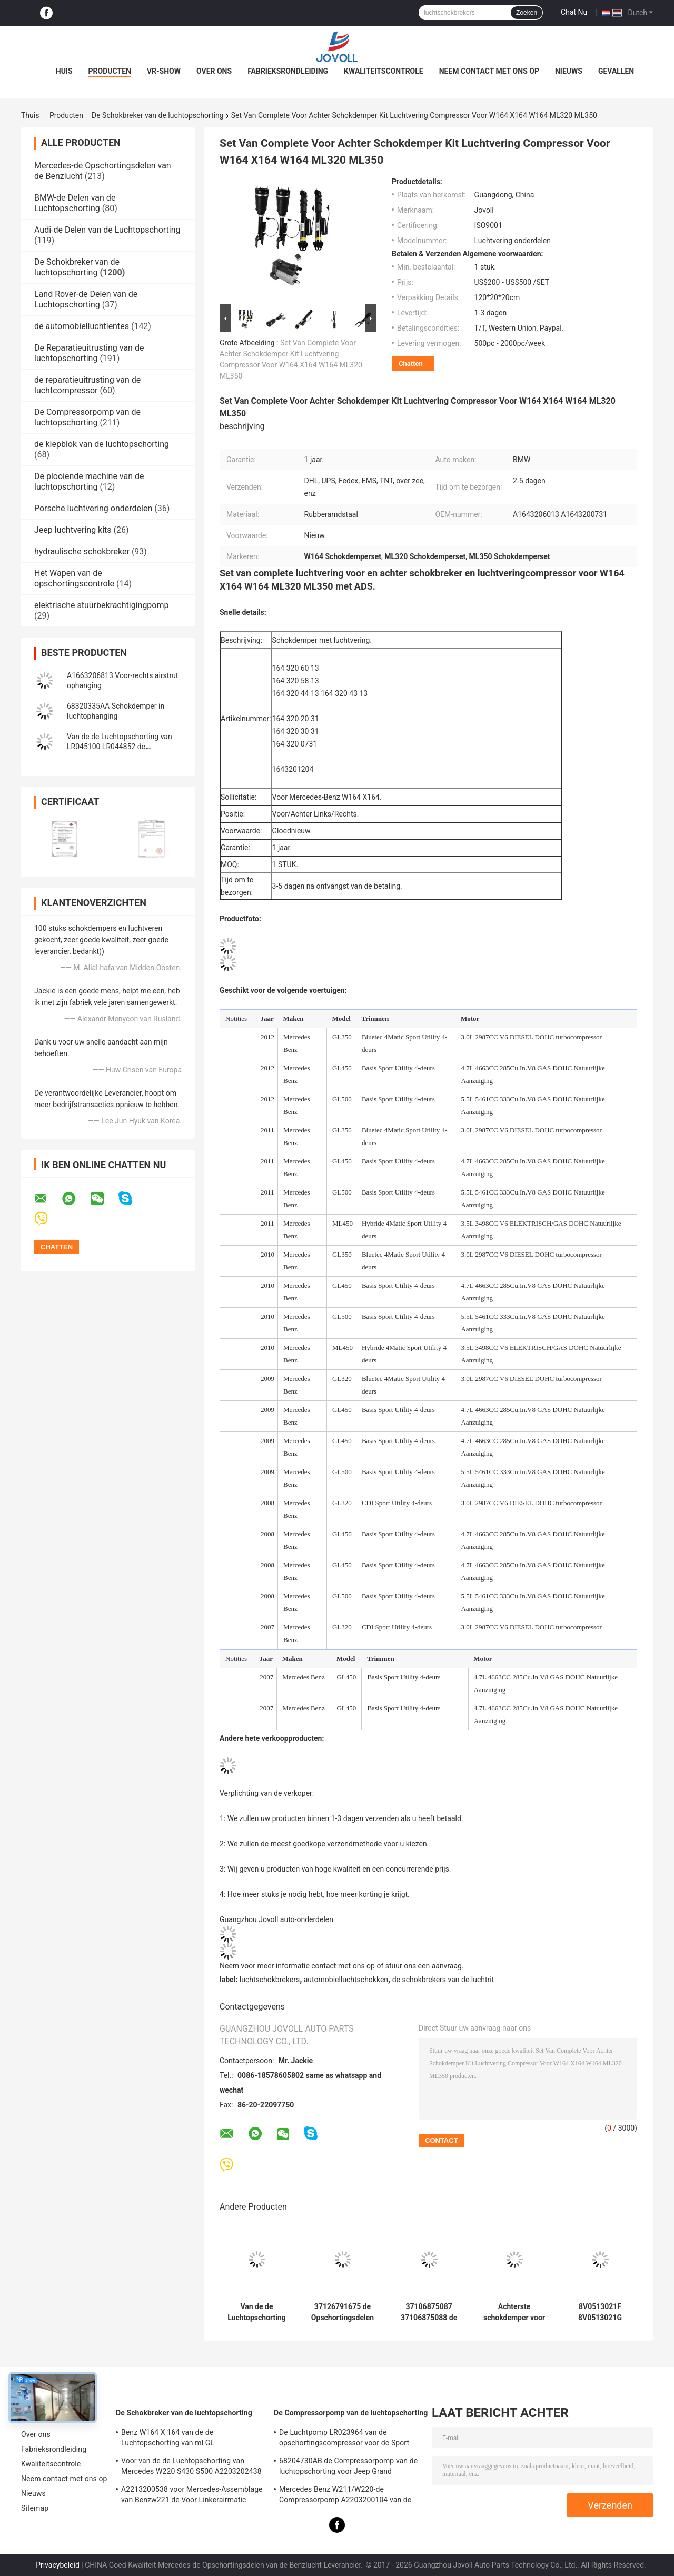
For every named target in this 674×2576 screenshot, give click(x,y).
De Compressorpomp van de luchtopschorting (87, 417)
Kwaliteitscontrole (383, 71)
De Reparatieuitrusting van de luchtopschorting (89, 353)
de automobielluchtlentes (81, 326)
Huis (64, 71)
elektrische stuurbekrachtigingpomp (101, 605)
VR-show (164, 71)
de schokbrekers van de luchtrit (443, 1979)
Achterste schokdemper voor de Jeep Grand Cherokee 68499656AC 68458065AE (514, 2312)
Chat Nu (574, 12)
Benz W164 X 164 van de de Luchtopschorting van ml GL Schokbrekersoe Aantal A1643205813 (183, 2439)
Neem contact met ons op (489, 71)
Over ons (214, 71)
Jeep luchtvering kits (73, 530)
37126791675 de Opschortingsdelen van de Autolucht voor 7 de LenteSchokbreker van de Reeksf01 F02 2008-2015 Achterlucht (342, 2312)
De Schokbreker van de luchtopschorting (158, 115)
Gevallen (616, 71)
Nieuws (568, 71)
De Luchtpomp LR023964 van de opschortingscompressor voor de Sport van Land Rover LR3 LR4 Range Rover (344, 2439)
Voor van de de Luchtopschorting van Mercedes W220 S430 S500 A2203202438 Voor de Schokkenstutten (191, 2467)
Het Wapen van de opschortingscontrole (74, 578)
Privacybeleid (58, 2565)
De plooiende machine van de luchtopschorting (89, 481)
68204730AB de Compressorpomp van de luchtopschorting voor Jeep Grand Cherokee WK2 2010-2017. (348, 2467)
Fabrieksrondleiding (287, 71)
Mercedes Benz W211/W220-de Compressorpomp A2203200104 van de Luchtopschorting (345, 2496)
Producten (109, 71)
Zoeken (526, 12)
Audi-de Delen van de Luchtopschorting (107, 230)
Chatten (411, 363)
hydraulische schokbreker (82, 551)
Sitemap (34, 2508)
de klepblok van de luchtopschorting (101, 444)
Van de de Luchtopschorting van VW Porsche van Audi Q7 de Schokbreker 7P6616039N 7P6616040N (256, 2312)
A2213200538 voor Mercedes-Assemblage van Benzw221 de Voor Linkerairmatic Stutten (192, 2496)
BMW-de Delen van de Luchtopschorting (74, 203)
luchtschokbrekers (270, 1979)
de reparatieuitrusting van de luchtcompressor (87, 385)
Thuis (30, 115)
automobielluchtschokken (346, 1979)
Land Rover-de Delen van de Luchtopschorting (85, 299)
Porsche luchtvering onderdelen (93, 508)
